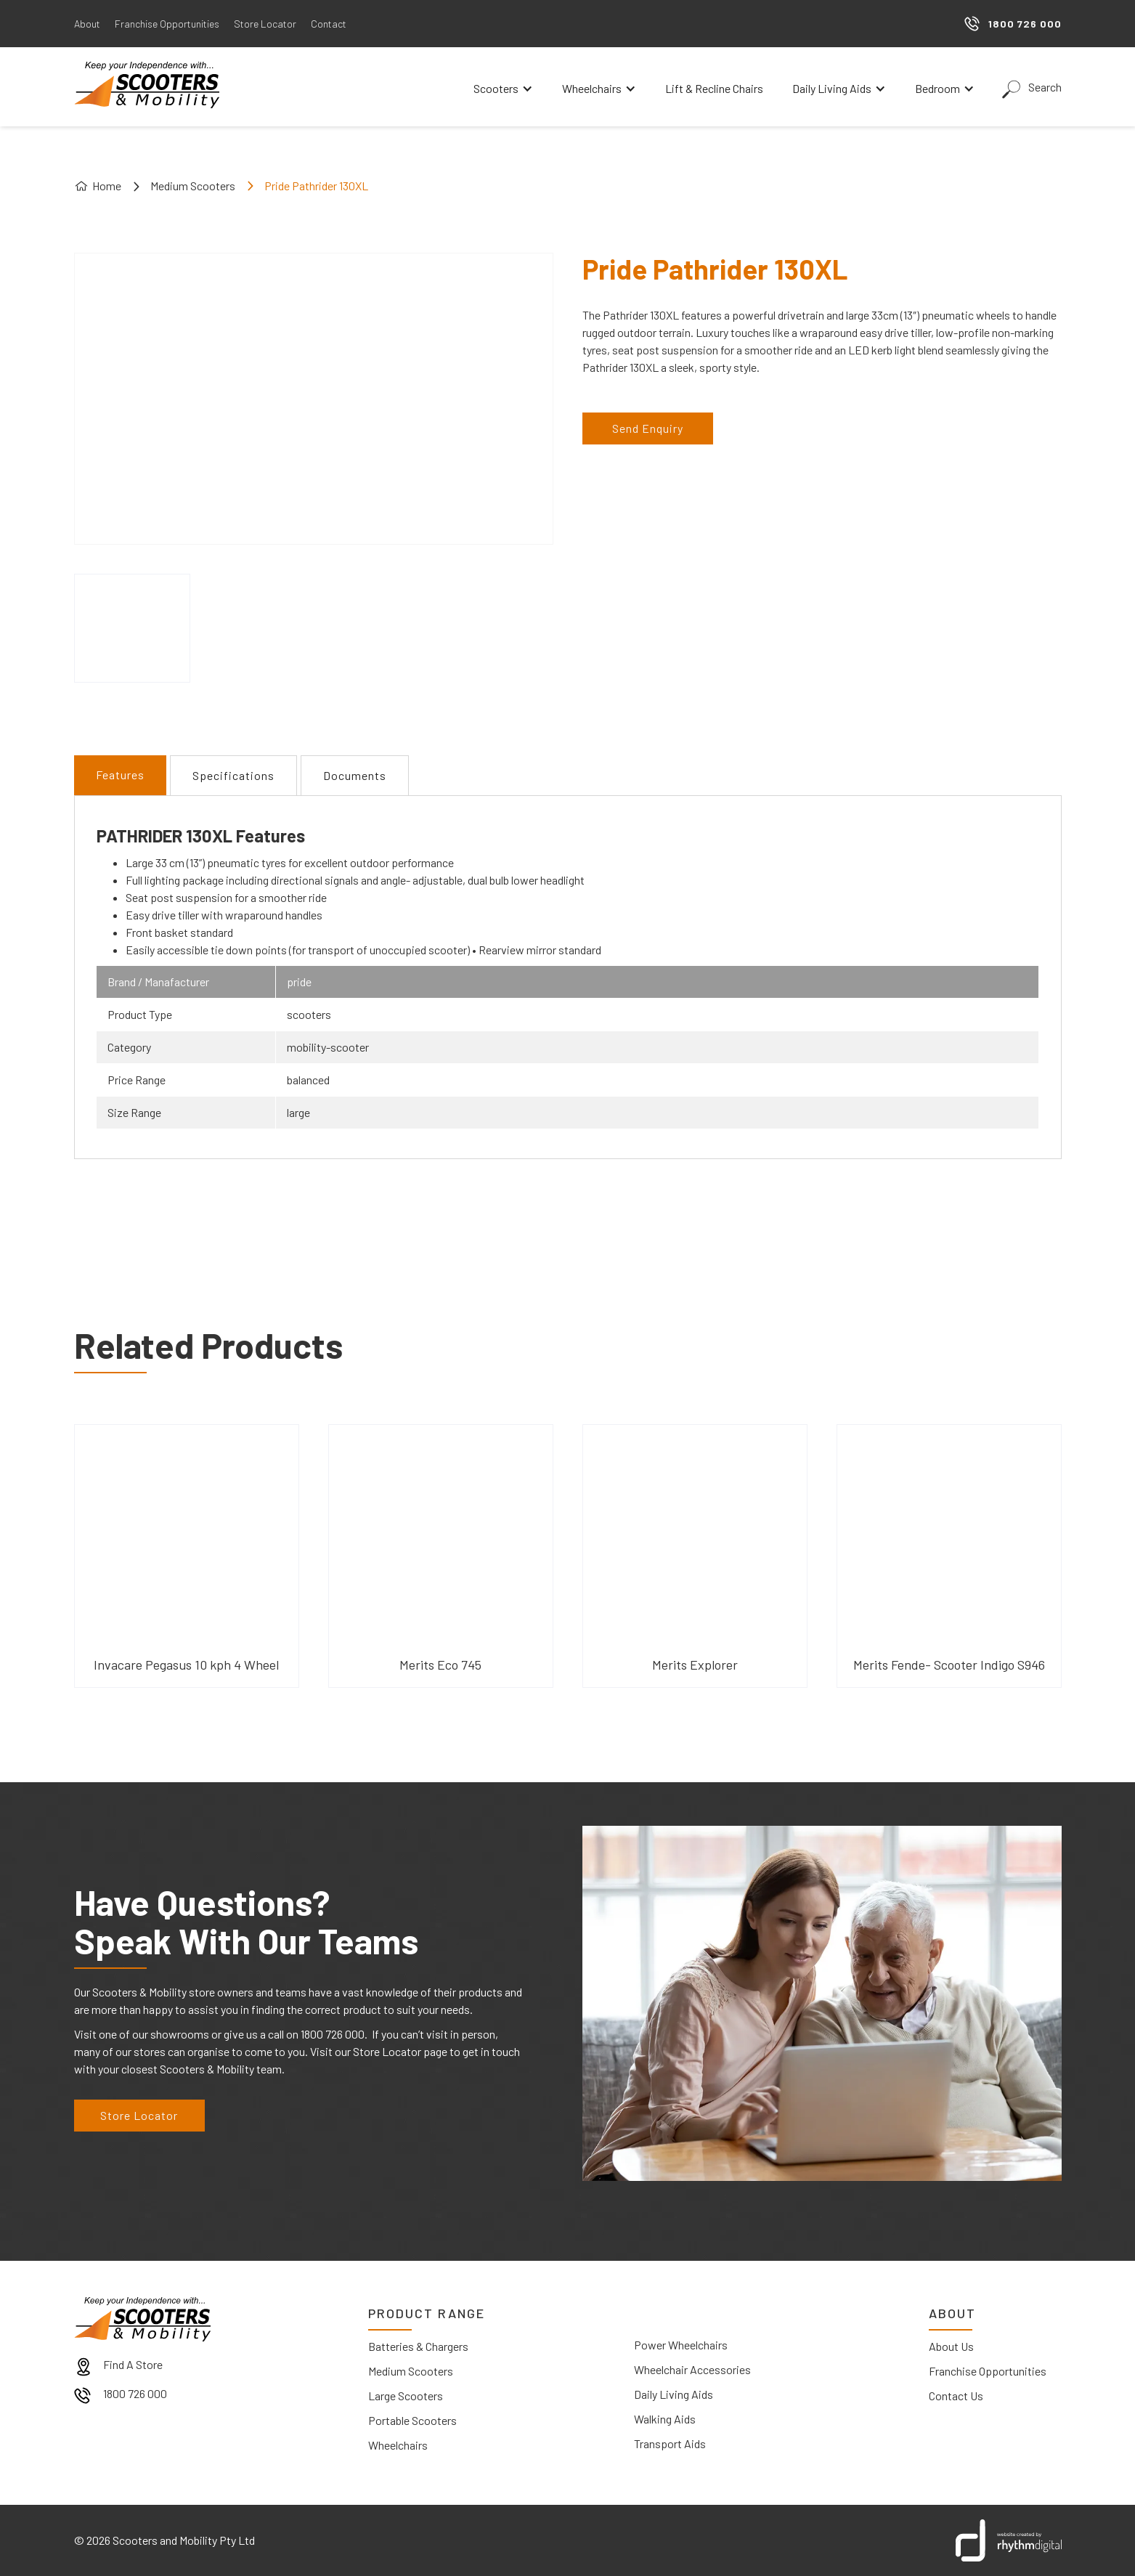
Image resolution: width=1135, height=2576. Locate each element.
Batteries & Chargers (418, 2346)
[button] (503, 88)
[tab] (120, 775)
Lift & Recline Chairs (714, 88)
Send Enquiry (647, 428)
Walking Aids (665, 2419)
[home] (146, 85)
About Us (951, 2346)
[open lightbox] (132, 628)
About (87, 23)
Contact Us (956, 2395)
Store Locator (265, 23)
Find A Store (133, 2364)
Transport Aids (670, 2443)
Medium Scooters (192, 185)
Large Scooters (405, 2395)
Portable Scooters (412, 2420)
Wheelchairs (398, 2445)
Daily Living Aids (673, 2394)
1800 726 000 (135, 2393)
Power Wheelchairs (681, 2345)
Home (106, 185)
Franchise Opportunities (167, 23)
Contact (328, 23)
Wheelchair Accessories (692, 2369)
